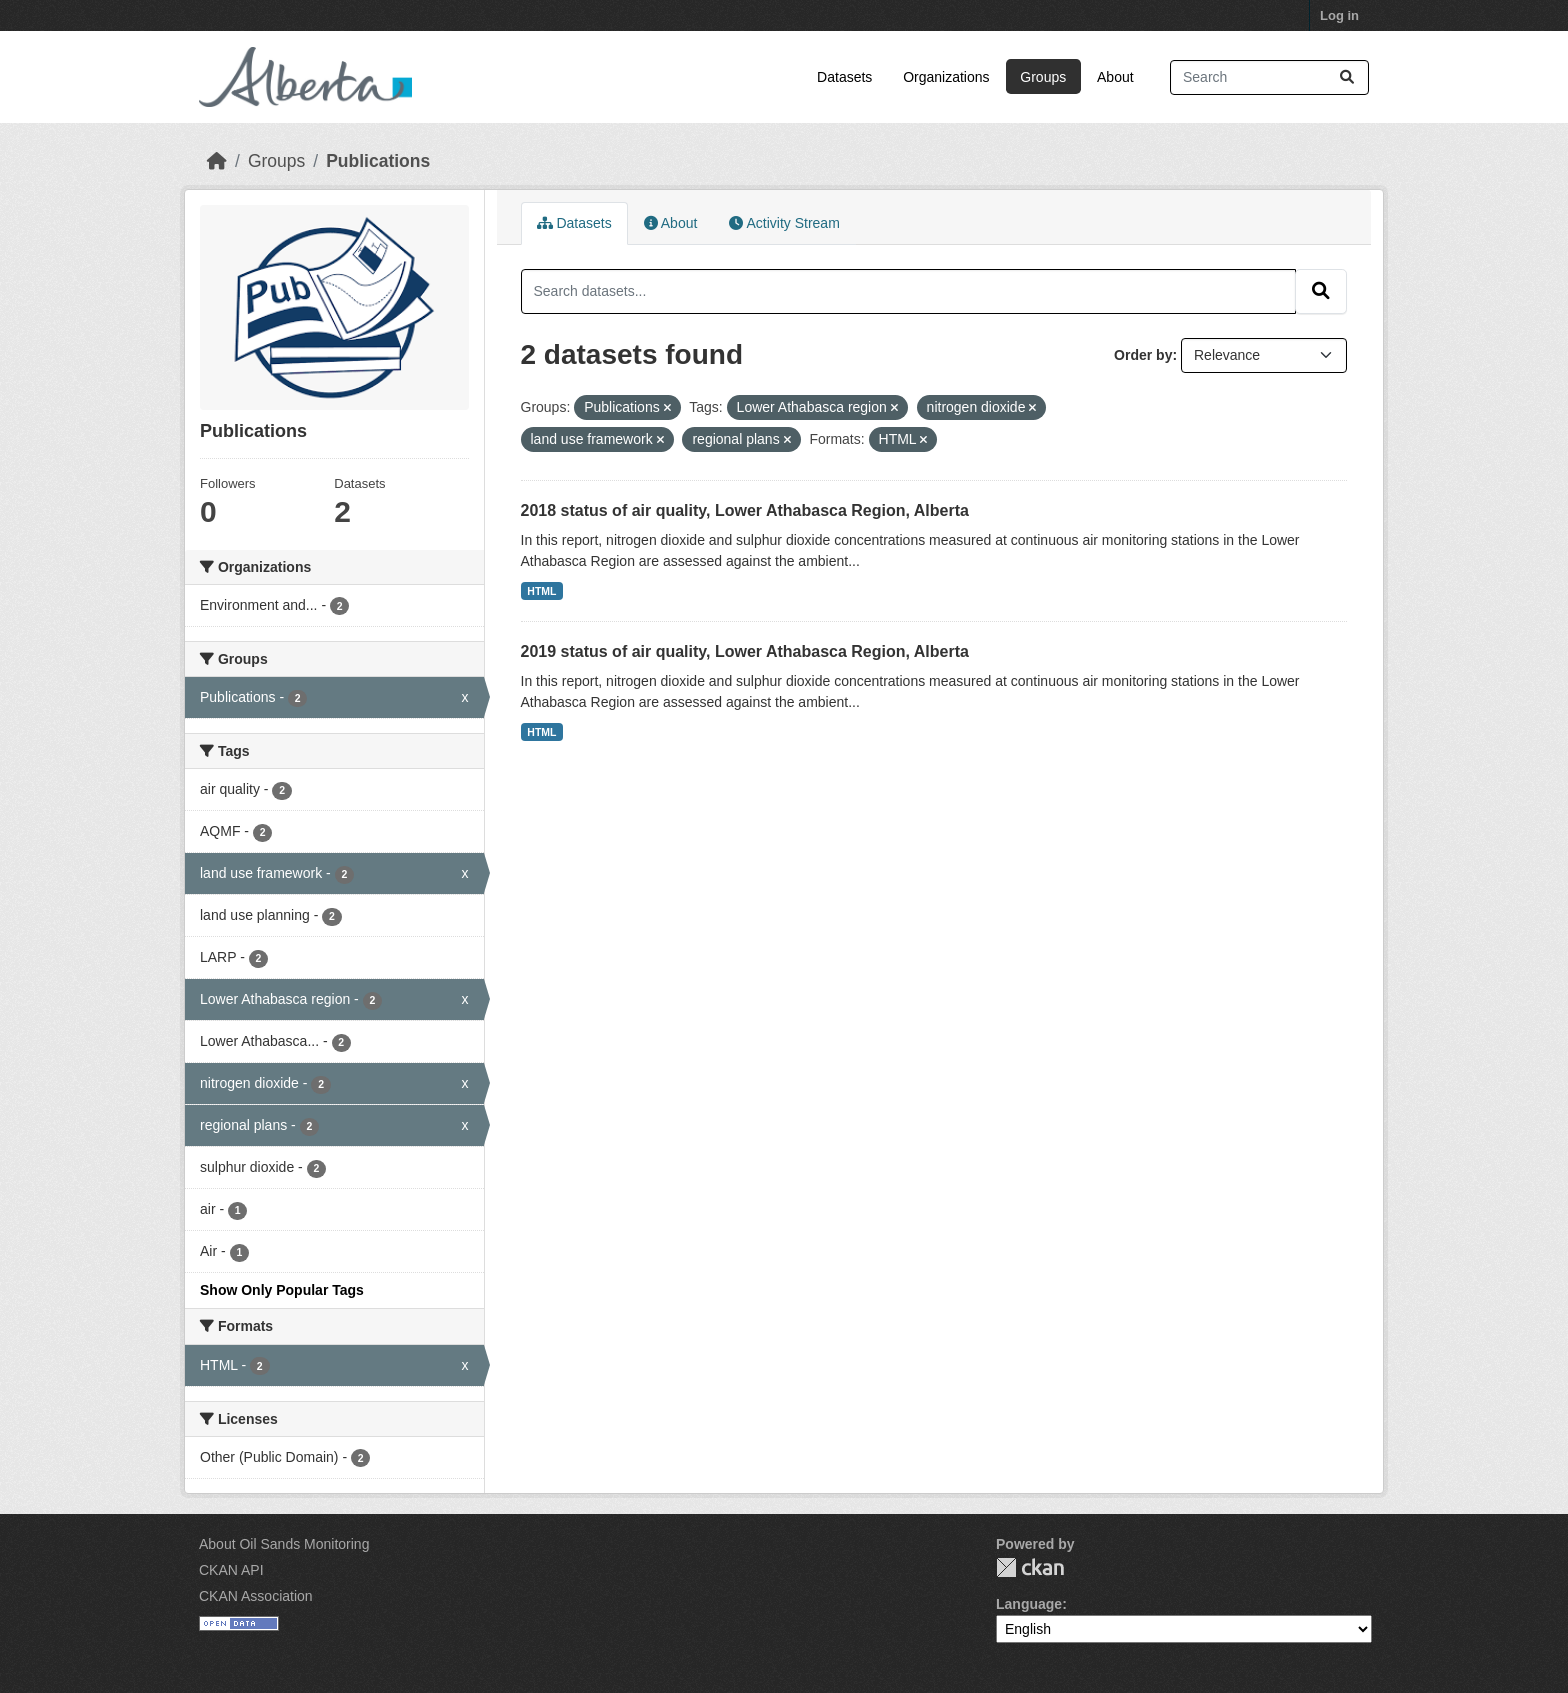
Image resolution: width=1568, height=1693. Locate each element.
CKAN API (231, 1570)
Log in (1339, 15)
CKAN (1030, 1567)
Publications (378, 161)
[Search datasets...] (1269, 77)
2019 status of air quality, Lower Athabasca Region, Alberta (745, 651)
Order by (1143, 355)
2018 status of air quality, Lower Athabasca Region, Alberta (745, 510)
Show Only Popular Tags (282, 1290)
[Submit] (1347, 77)
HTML (541, 591)
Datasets (844, 77)
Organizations (946, 77)
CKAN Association (256, 1596)
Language (1029, 1604)
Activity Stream (784, 223)
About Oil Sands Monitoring (284, 1544)
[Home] (217, 161)
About (1115, 77)
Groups (1043, 77)
